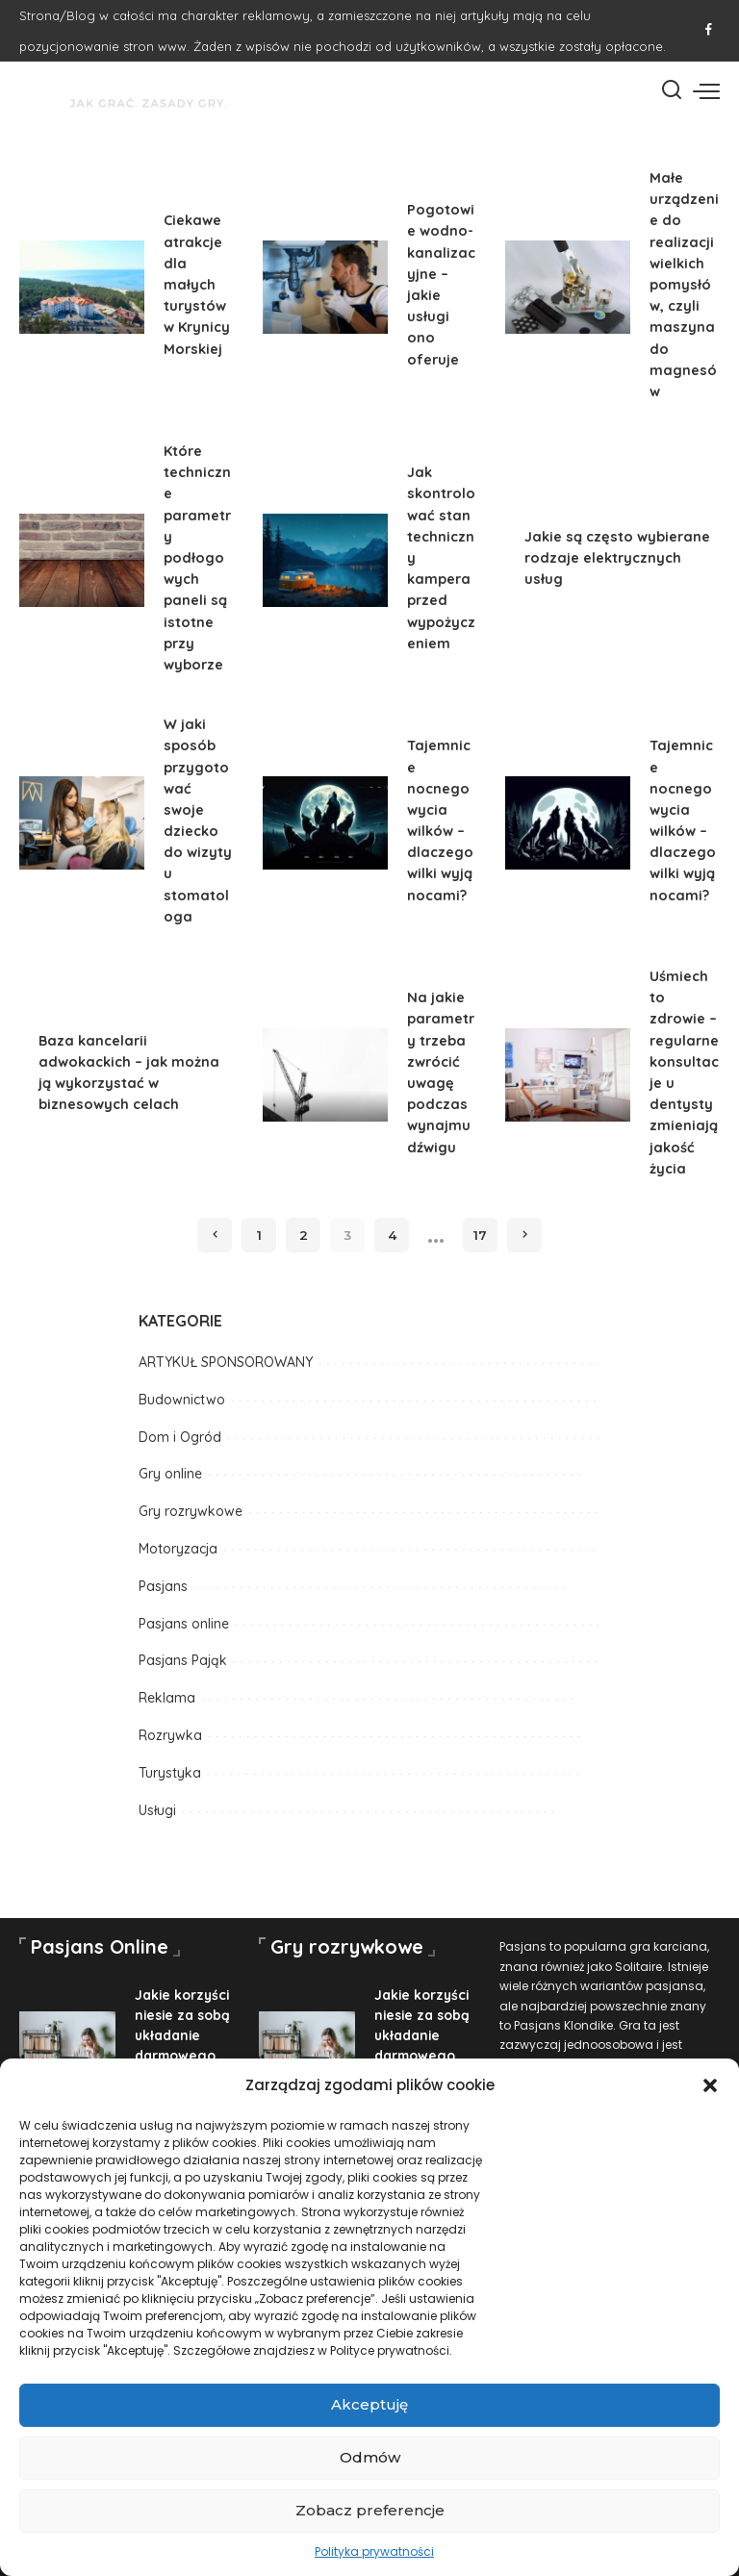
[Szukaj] (671, 90)
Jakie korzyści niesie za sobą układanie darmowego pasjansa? (183, 2035)
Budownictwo (182, 1399)
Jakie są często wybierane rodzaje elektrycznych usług (617, 557)
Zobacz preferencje (370, 2510)
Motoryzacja (178, 1548)
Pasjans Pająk (183, 1660)
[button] (710, 2085)
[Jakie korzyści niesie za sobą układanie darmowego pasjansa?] (67, 2047)
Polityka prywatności (374, 2551)
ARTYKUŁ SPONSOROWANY (226, 1362)
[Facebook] (709, 30)
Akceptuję (369, 2404)
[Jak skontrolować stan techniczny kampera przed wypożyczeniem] (325, 561)
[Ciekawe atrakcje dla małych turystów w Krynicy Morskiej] (81, 287)
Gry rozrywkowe (190, 1511)
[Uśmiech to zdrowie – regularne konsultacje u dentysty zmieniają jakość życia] (567, 1075)
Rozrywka (170, 1735)
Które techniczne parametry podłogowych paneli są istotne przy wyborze (197, 557)
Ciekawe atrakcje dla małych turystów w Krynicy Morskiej (197, 284)
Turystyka (170, 1772)
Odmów (370, 2457)
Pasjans (163, 1586)
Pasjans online (184, 1623)
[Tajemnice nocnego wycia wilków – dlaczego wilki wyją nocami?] (325, 823)
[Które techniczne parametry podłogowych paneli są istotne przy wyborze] (81, 561)
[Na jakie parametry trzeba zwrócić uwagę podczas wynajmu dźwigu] (325, 1075)
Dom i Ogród (180, 1437)
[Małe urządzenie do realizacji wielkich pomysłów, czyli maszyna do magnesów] (567, 287)
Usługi (157, 1810)
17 (480, 1235)
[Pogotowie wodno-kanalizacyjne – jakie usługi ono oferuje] (325, 287)
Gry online (170, 1473)
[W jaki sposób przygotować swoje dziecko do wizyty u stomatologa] (81, 823)
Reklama (167, 1697)
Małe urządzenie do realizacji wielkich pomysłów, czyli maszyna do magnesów (684, 284)
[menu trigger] (706, 90)
